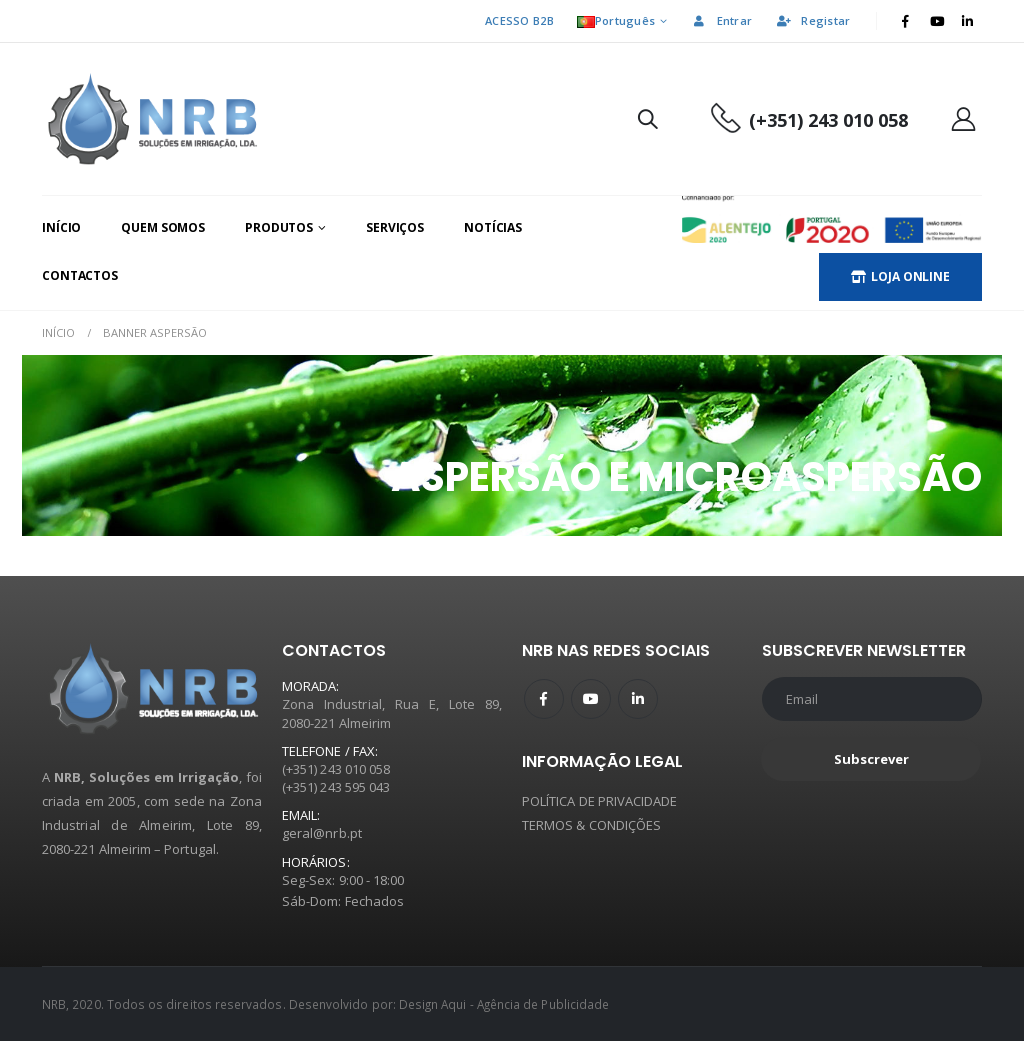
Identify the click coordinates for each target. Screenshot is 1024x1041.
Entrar (722, 20)
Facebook (544, 699)
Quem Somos (163, 227)
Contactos (80, 275)
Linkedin (638, 699)
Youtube (591, 699)
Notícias (493, 227)
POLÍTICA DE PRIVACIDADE (600, 801)
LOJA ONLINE (900, 276)
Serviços (395, 227)
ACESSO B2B (519, 20)
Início (61, 227)
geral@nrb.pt (322, 833)
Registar (812, 20)
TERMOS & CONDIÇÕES (591, 825)
